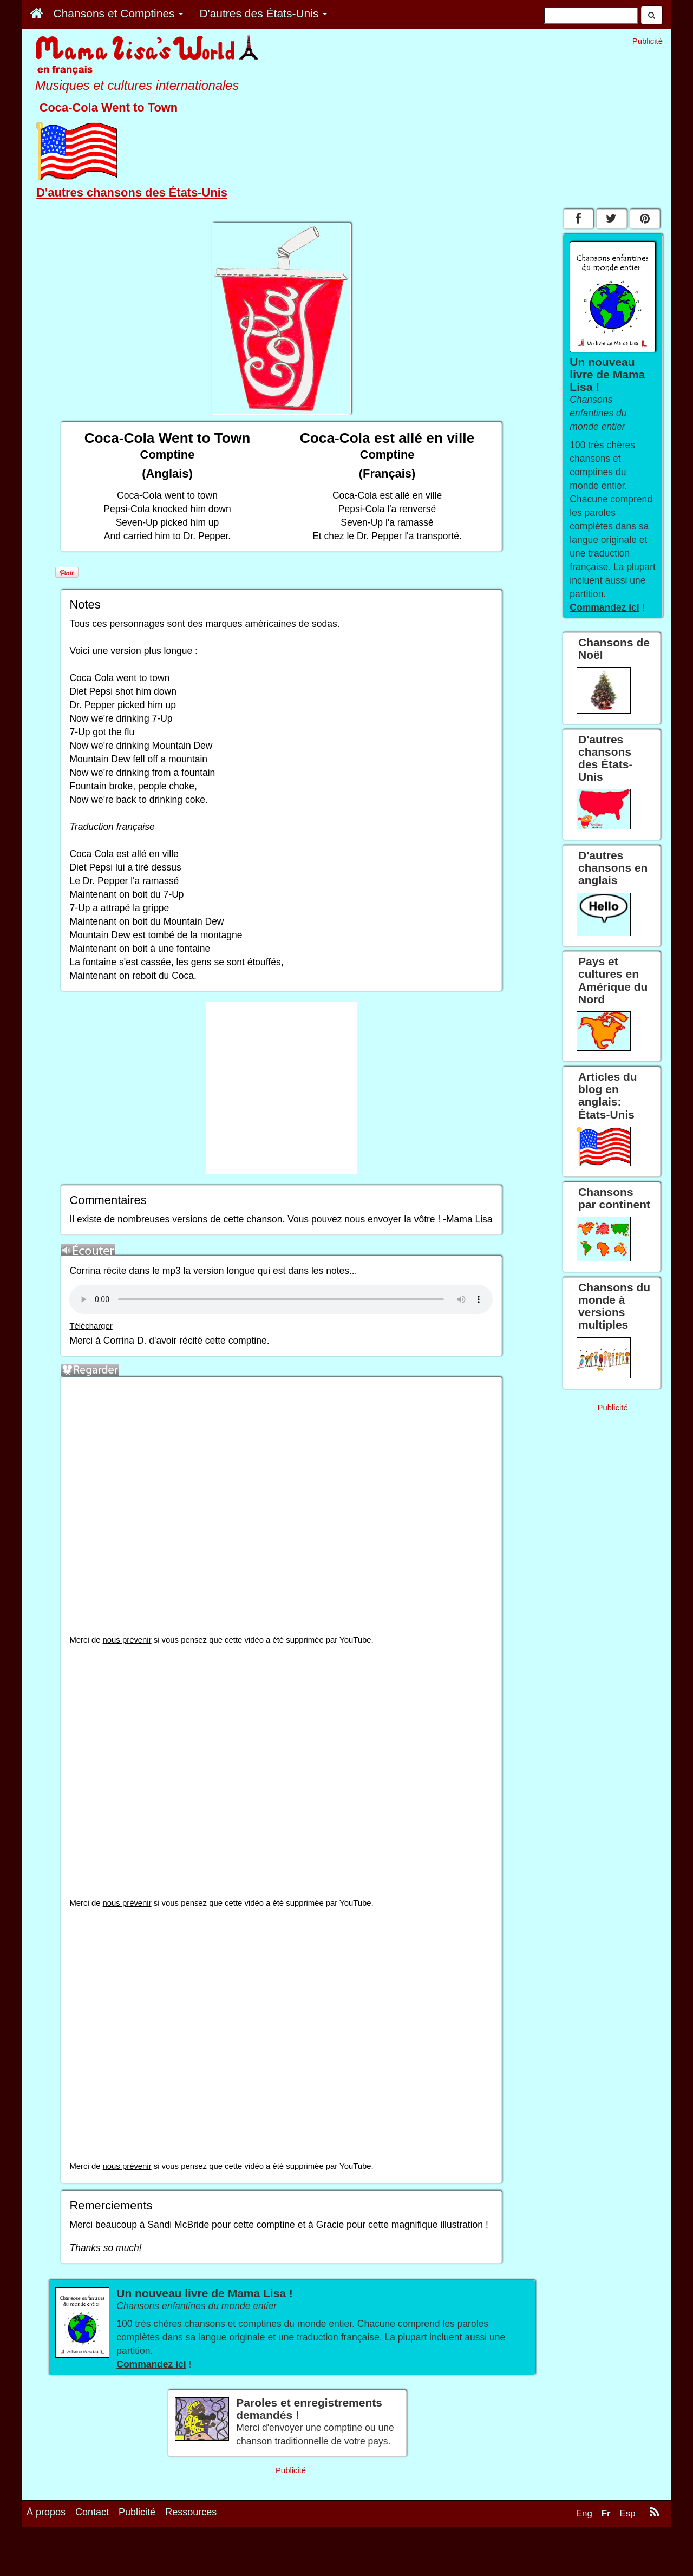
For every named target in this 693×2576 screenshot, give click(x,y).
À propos (46, 2512)
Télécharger (90, 1326)
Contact (92, 2512)
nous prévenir (127, 1640)
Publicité (137, 2512)
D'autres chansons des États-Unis (131, 192)
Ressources (191, 2512)
